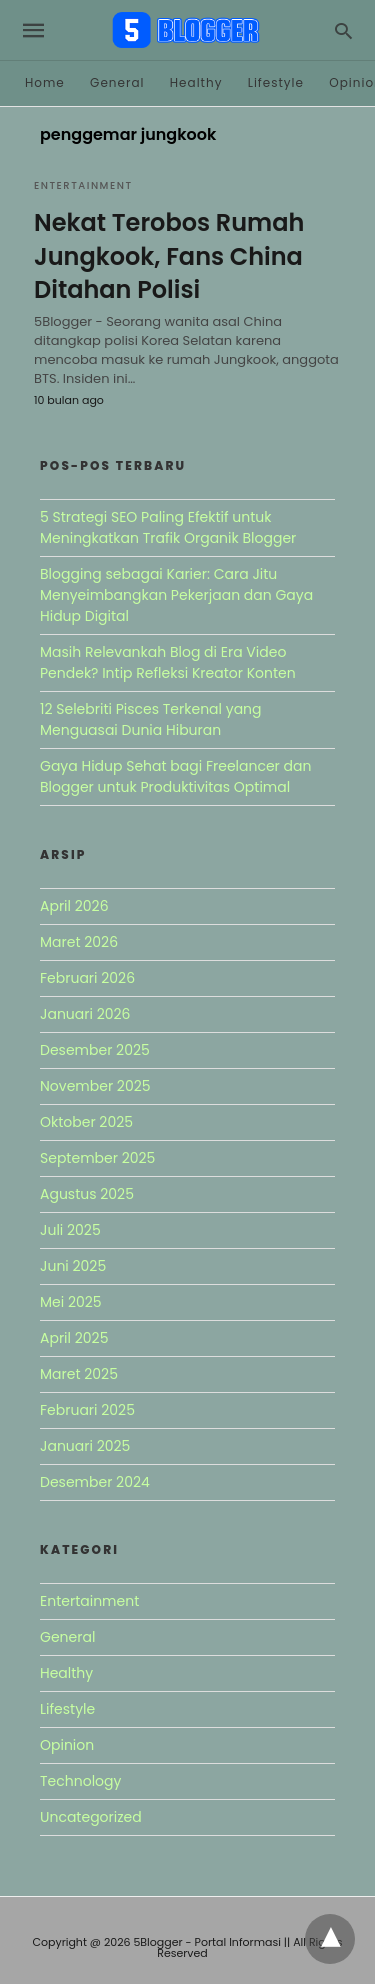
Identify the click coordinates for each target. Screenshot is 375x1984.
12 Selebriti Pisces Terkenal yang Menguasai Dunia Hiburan (151, 719)
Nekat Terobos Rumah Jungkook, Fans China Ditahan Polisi (169, 256)
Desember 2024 (95, 1482)
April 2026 (74, 906)
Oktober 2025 (86, 1122)
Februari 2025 (87, 1410)
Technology (80, 1781)
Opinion (67, 1745)
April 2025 (74, 1338)
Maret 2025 (79, 1374)
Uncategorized (91, 1817)
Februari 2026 (87, 978)
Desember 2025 (95, 1050)
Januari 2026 (85, 1014)
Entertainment (83, 185)
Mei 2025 (71, 1302)
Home (45, 82)
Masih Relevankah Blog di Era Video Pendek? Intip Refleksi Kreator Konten (168, 662)
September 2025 (97, 1158)
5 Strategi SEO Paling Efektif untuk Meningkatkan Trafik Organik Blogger (168, 527)
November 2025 (95, 1086)
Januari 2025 (85, 1446)
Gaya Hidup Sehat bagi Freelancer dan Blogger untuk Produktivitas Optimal (175, 776)
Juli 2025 (70, 1230)
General (117, 82)
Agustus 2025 (87, 1194)
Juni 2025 (73, 1266)
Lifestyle (276, 82)
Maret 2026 (79, 942)
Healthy (196, 82)
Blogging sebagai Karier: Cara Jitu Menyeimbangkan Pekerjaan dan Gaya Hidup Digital (176, 595)
